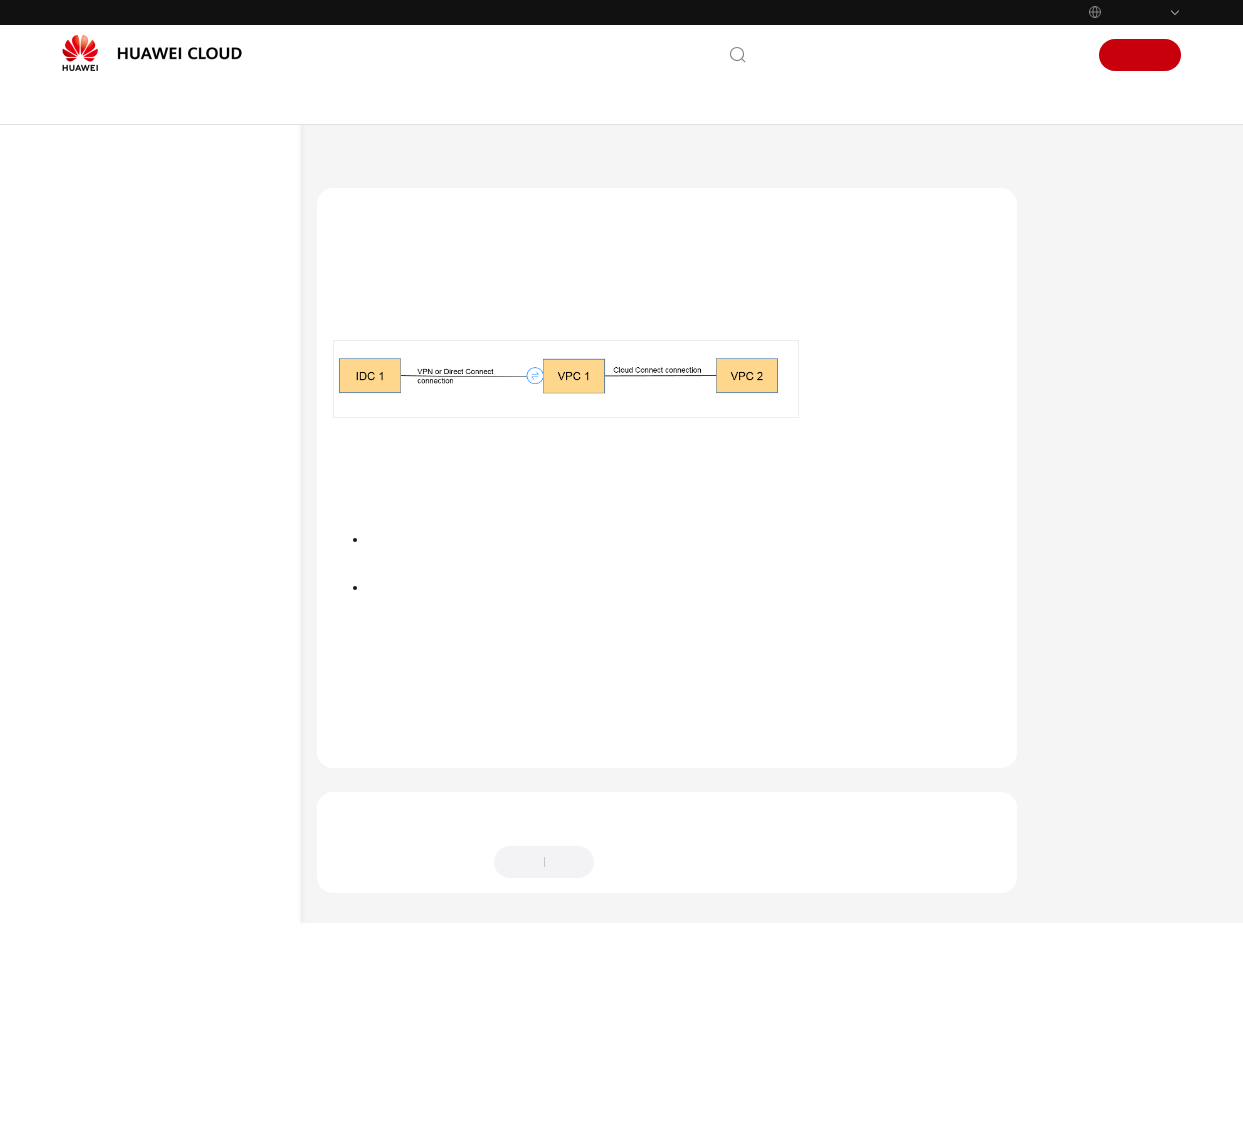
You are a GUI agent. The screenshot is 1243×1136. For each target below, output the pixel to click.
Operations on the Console (194, 739)
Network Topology (1109, 258)
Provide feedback (664, 923)
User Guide (116, 383)
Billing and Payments (179, 707)
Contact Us (802, 55)
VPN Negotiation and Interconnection (180, 780)
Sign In (1054, 55)
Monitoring (152, 1031)
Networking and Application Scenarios (184, 666)
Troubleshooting (133, 479)
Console (992, 55)
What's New (120, 255)
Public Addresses (167, 853)
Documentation (902, 55)
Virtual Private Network (468, 165)
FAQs (98, 511)
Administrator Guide (146, 415)
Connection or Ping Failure (194, 821)
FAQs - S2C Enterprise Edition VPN (182, 552)
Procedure (1083, 296)
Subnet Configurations (182, 917)
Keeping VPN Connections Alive (192, 990)
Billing (102, 319)
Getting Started (130, 351)
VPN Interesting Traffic (183, 949)
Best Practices (124, 447)
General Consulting (174, 625)
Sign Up (1140, 55)
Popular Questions (172, 593)
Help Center (349, 165)
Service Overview (135, 287)
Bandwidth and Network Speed (188, 1072)
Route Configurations (179, 885)
